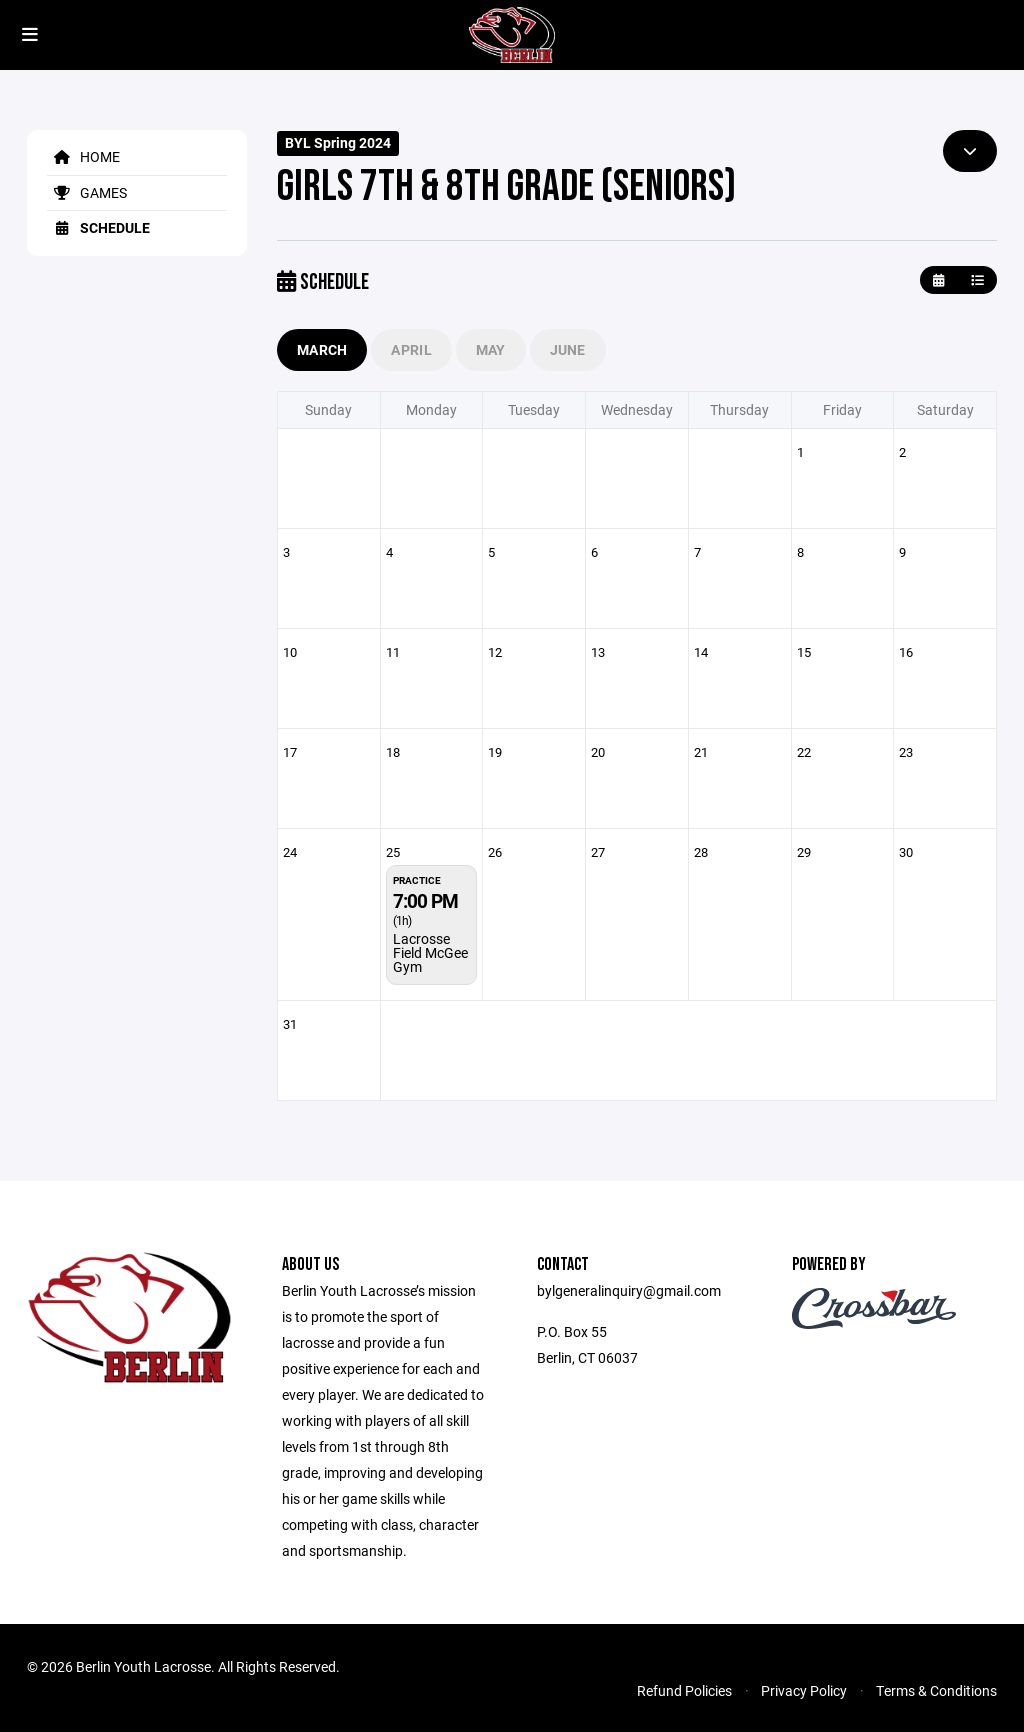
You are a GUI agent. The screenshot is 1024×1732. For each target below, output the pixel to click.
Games (87, 192)
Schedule (98, 227)
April (411, 349)
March (322, 349)
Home (83, 156)
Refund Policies (684, 1690)
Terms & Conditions (936, 1690)
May (491, 349)
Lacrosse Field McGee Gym (430, 952)
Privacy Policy (804, 1690)
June (568, 349)
